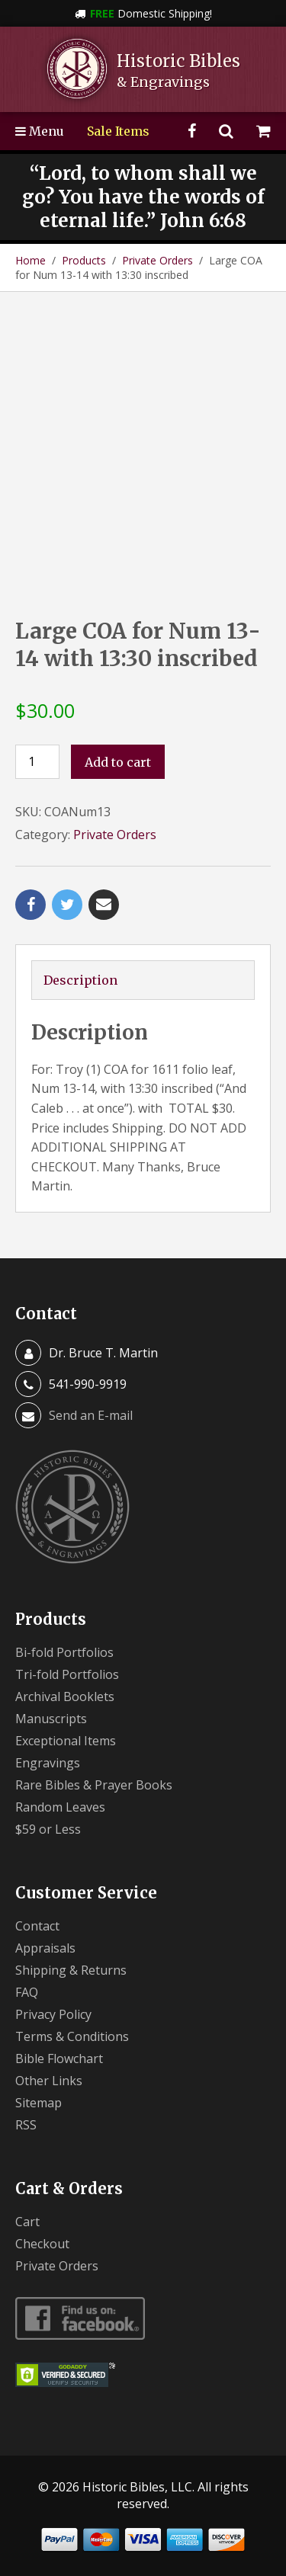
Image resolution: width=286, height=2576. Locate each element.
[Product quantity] (37, 762)
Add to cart (118, 762)
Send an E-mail (91, 1415)
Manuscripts (51, 1718)
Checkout (42, 2243)
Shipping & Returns (71, 1970)
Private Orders (157, 260)
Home (30, 260)
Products (84, 260)
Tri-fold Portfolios (67, 1674)
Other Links (48, 2080)
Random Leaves (60, 1807)
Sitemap (38, 2102)
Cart (27, 2221)
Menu (39, 131)
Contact (37, 1926)
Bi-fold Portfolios (64, 1652)
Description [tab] (80, 980)
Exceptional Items (65, 1740)
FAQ (26, 1992)
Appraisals (45, 1948)
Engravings (47, 1762)
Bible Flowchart (59, 2058)
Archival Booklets (64, 1696)
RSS (26, 2124)
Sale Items (118, 131)
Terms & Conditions (72, 2036)
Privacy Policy (53, 2014)
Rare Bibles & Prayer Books (93, 1785)
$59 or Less (48, 1829)
